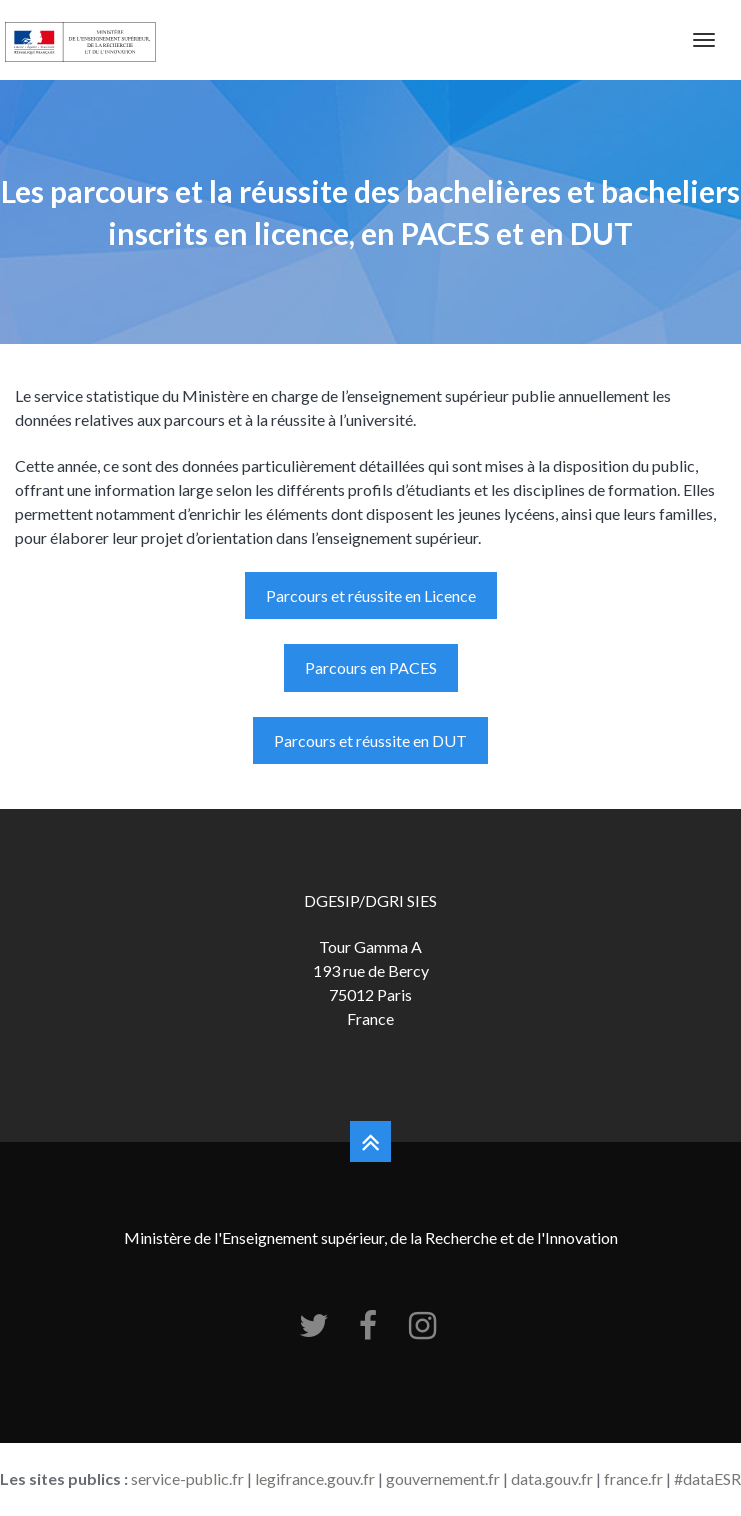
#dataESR (707, 1478)
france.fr (633, 1478)
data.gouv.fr (552, 1478)
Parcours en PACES (371, 667)
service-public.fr (187, 1478)
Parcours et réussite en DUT (370, 740)
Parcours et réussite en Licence (371, 595)
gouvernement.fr (443, 1478)
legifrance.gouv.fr (315, 1478)
